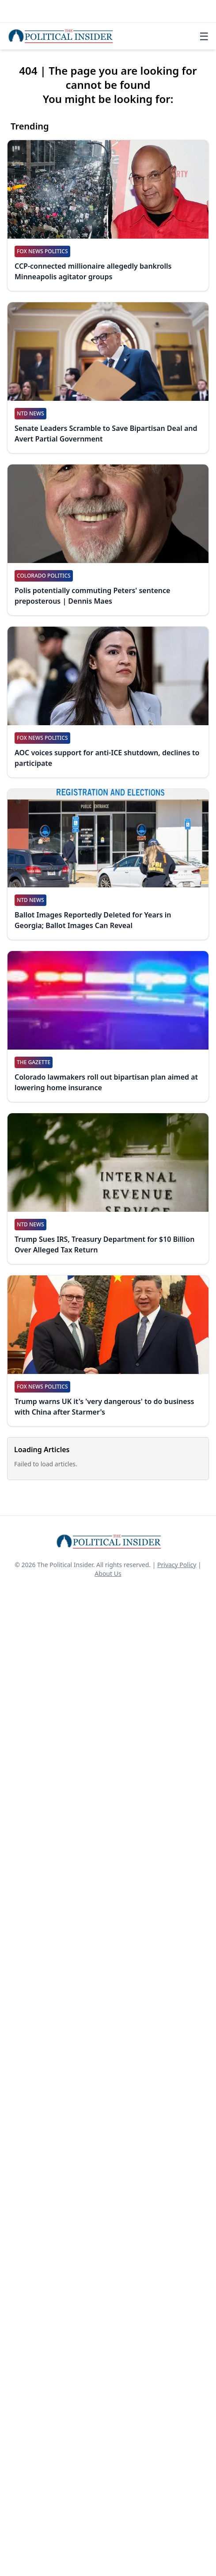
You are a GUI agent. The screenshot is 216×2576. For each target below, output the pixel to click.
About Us (108, 1573)
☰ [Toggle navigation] (204, 36)
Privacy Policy (176, 1564)
